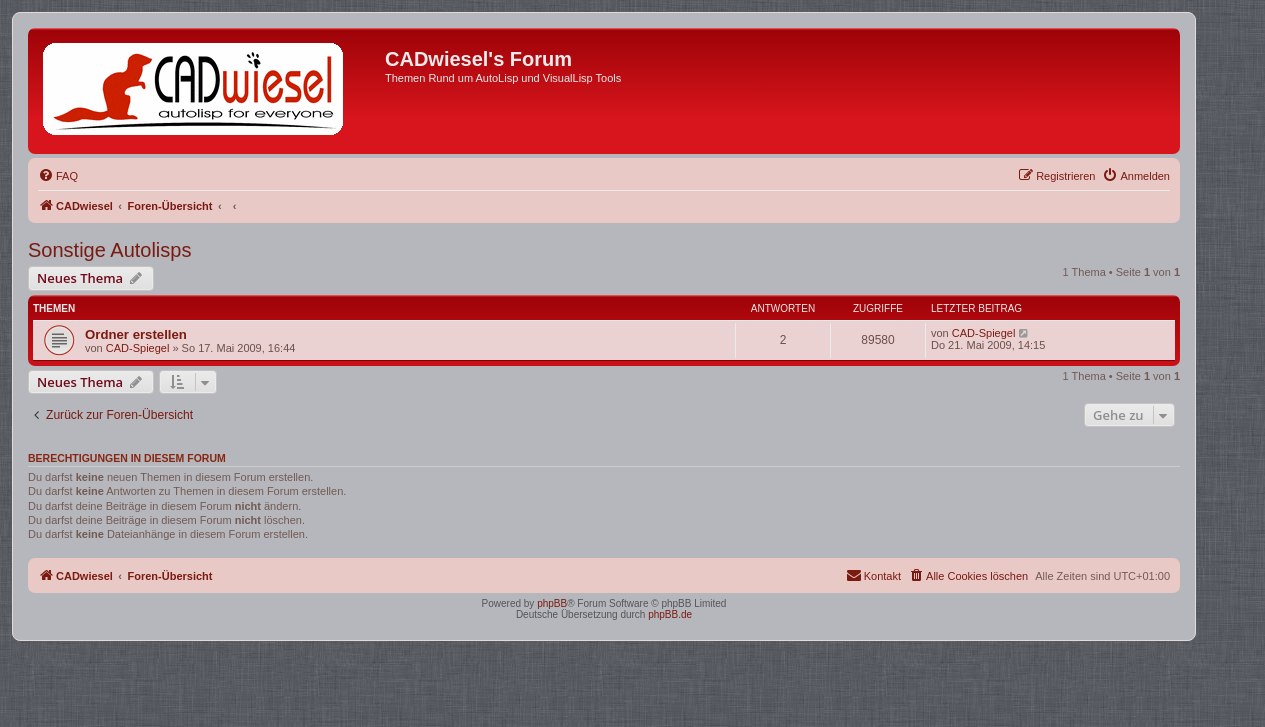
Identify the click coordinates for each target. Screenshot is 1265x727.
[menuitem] (58, 176)
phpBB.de (670, 614)
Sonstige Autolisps (109, 250)
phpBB (552, 603)
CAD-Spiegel (138, 348)
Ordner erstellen (136, 334)
